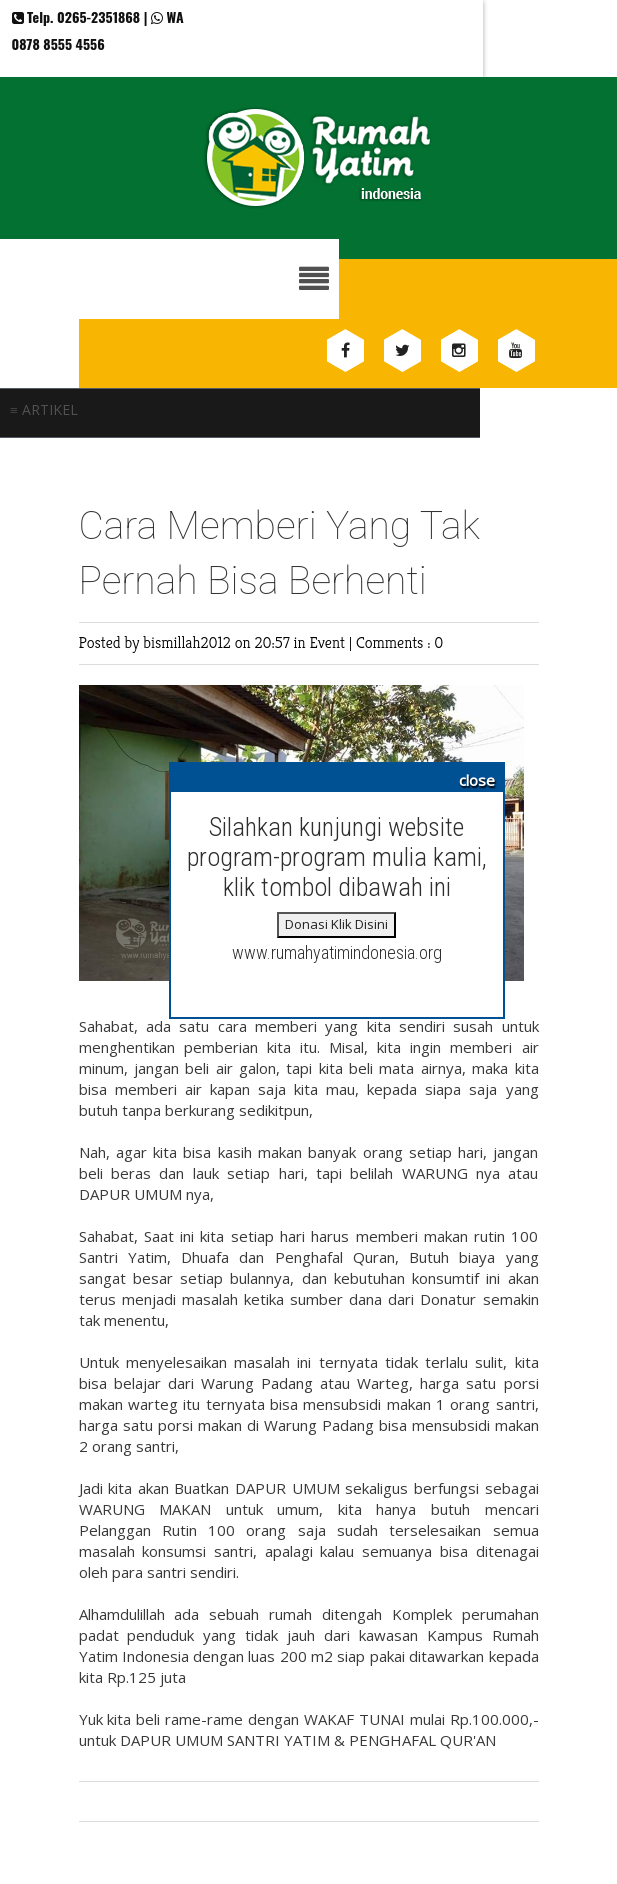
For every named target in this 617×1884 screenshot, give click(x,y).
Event (328, 642)
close (477, 780)
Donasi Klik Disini (336, 924)
